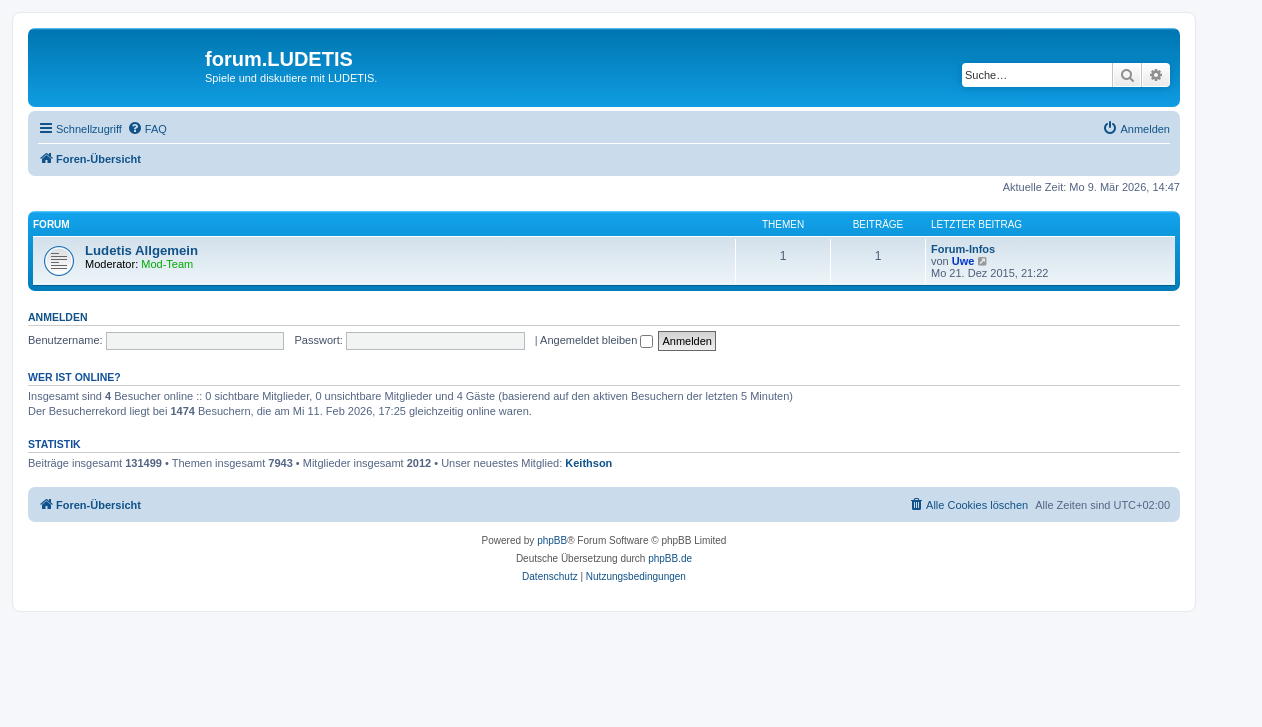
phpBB (552, 540)
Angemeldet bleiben (596, 340)
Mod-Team (167, 264)
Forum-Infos (963, 249)
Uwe (963, 261)
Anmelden (58, 317)
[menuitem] (147, 129)
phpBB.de (670, 558)
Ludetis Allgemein (141, 250)
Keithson (588, 463)
